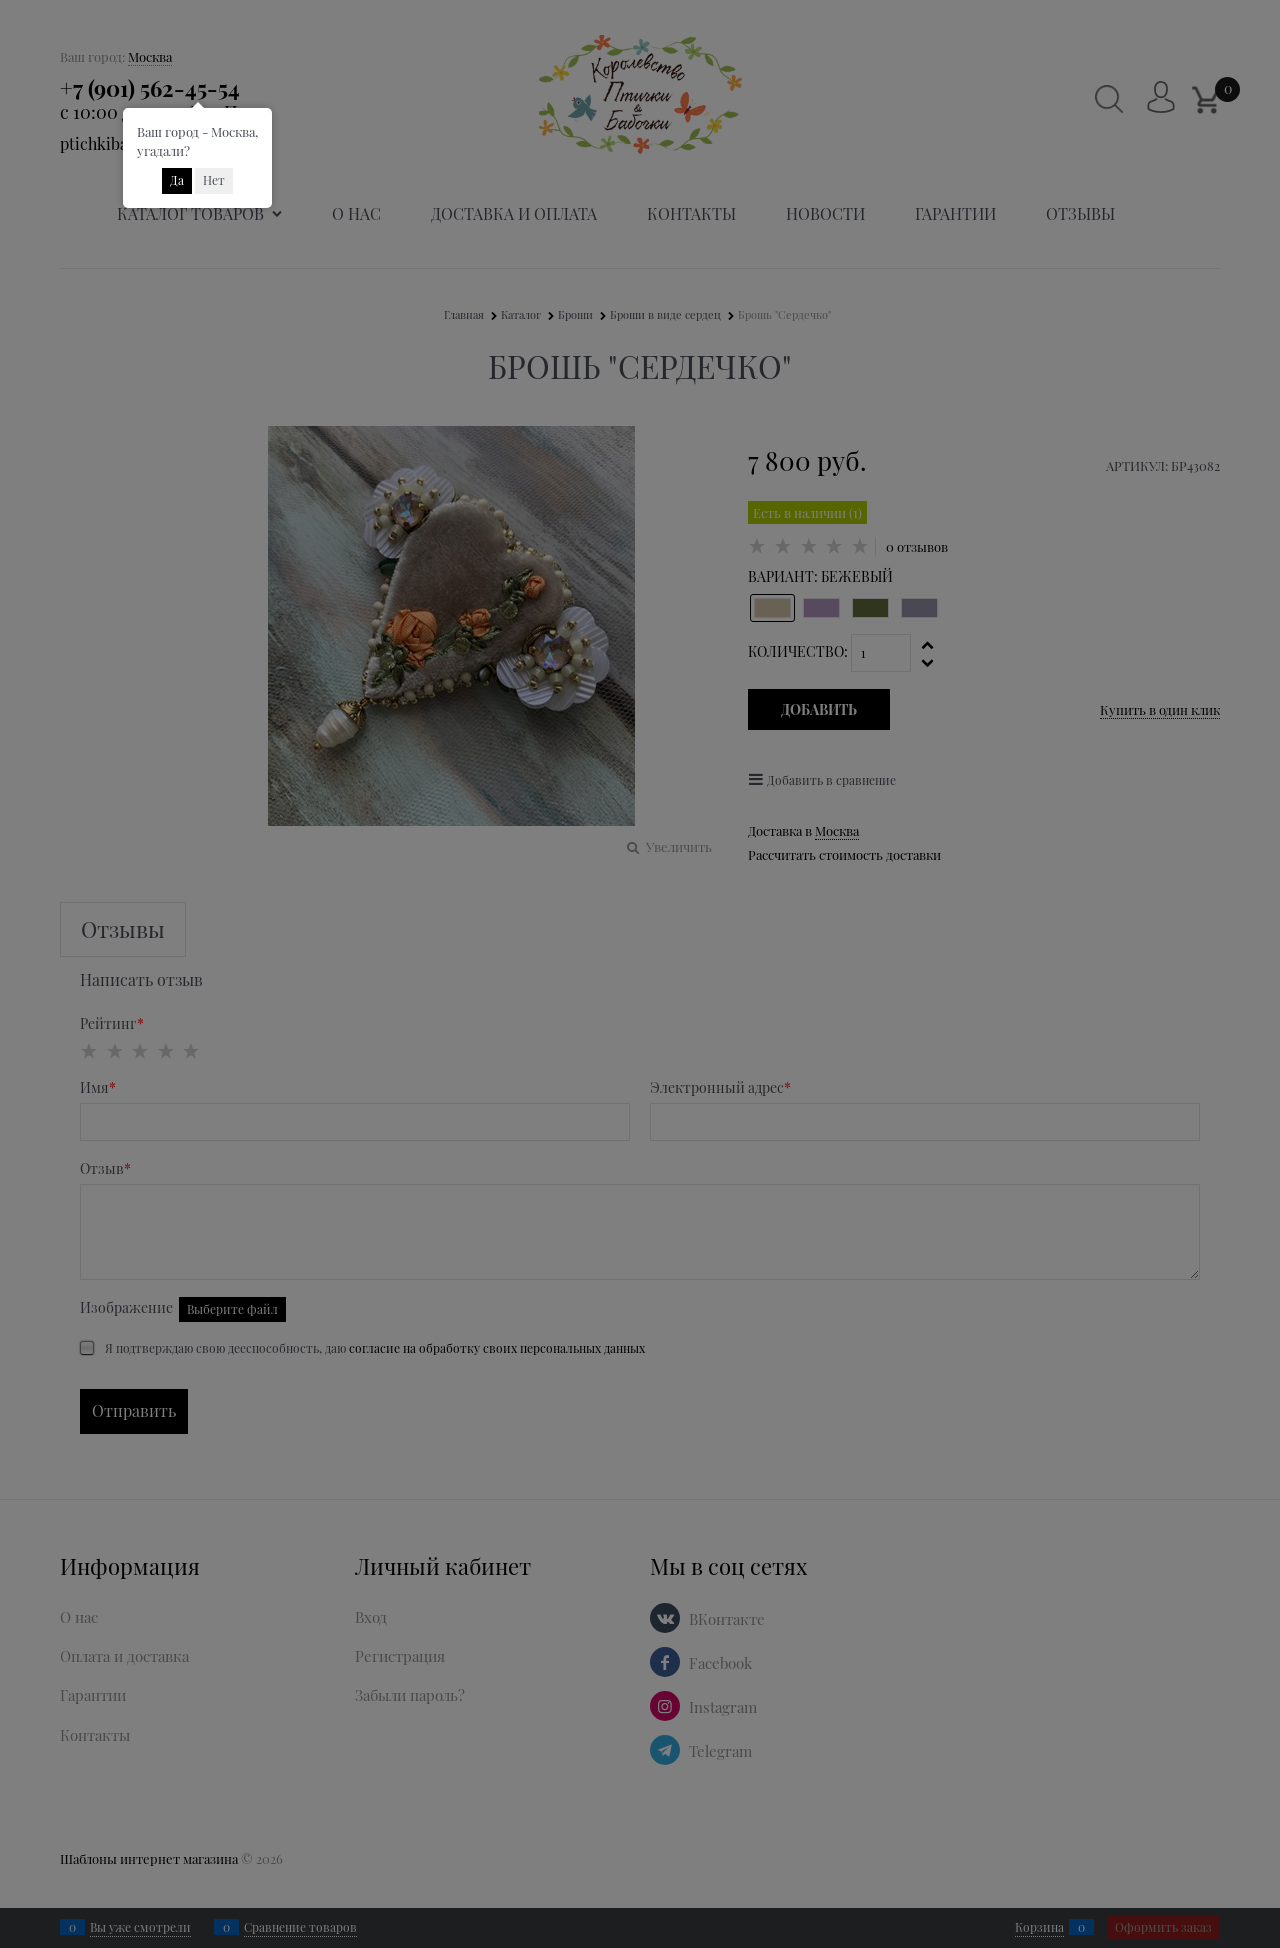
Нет (214, 180)
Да (177, 180)
